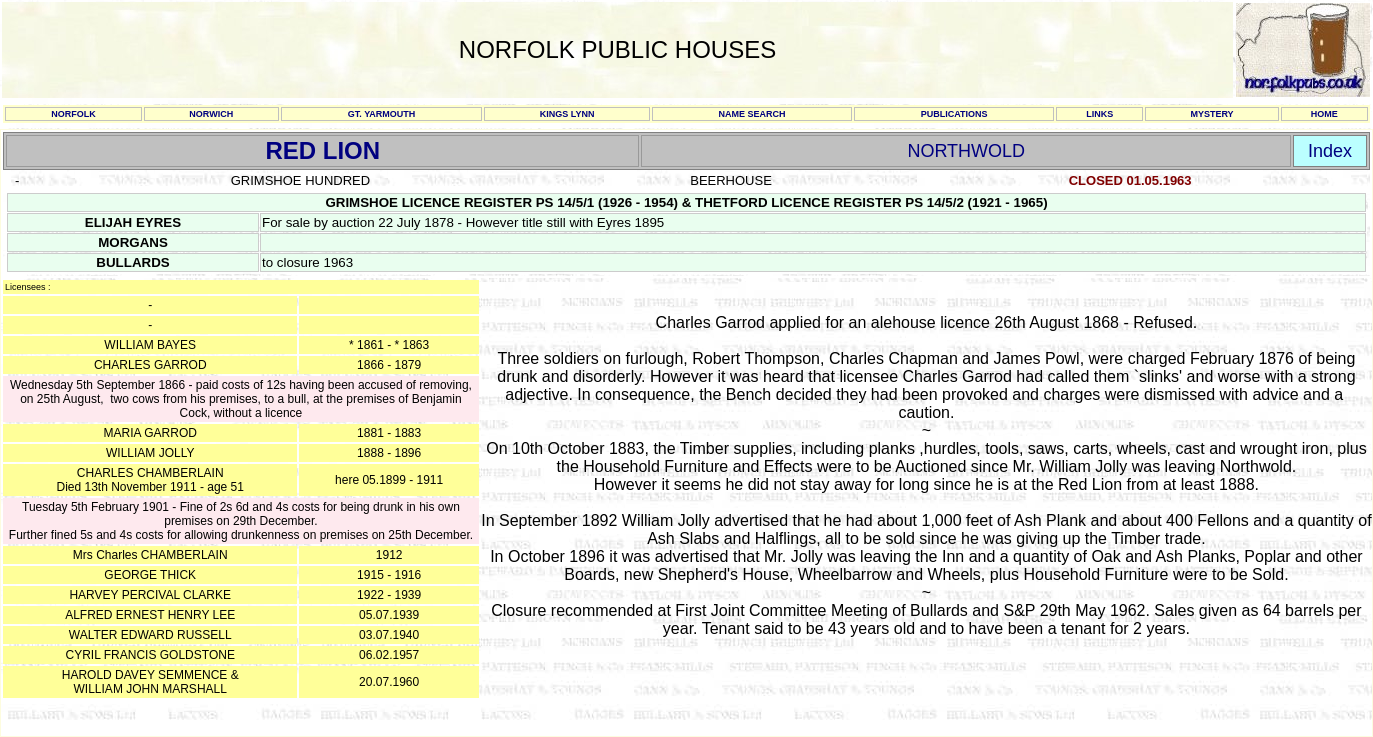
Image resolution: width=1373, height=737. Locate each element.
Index (1330, 151)
